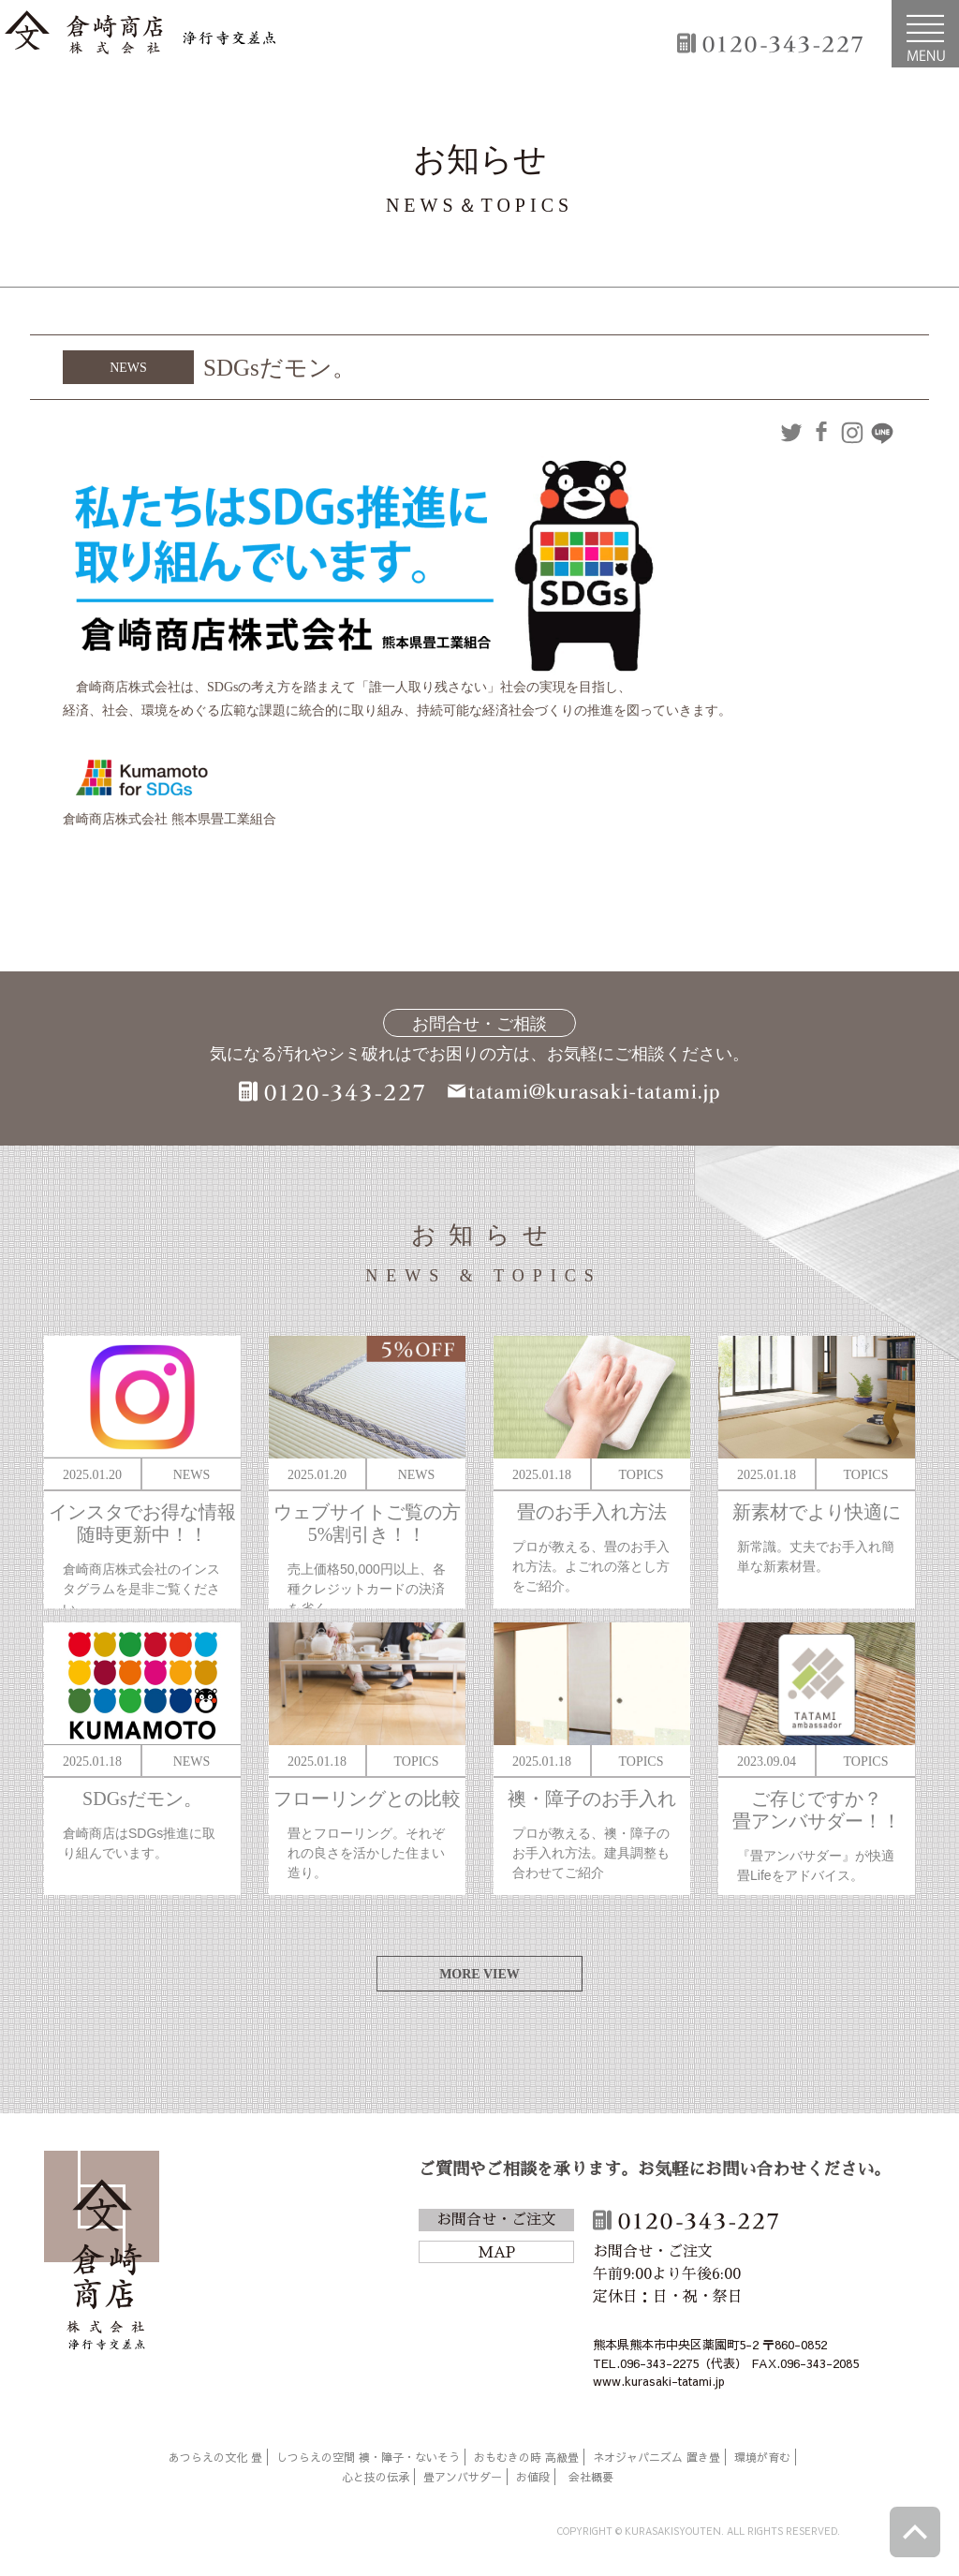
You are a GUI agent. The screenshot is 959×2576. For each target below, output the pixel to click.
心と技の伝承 (375, 2476)
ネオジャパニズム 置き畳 (656, 2457)
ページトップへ (915, 2532)
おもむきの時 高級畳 (526, 2457)
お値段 (533, 2476)
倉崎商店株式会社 (101, 2254)
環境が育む (762, 2457)
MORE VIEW (479, 1974)
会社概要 (590, 2476)
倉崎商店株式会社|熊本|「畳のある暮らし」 (140, 33)
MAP (496, 2252)
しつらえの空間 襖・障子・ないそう (368, 2457)
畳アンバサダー (462, 2476)
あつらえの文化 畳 (215, 2457)
